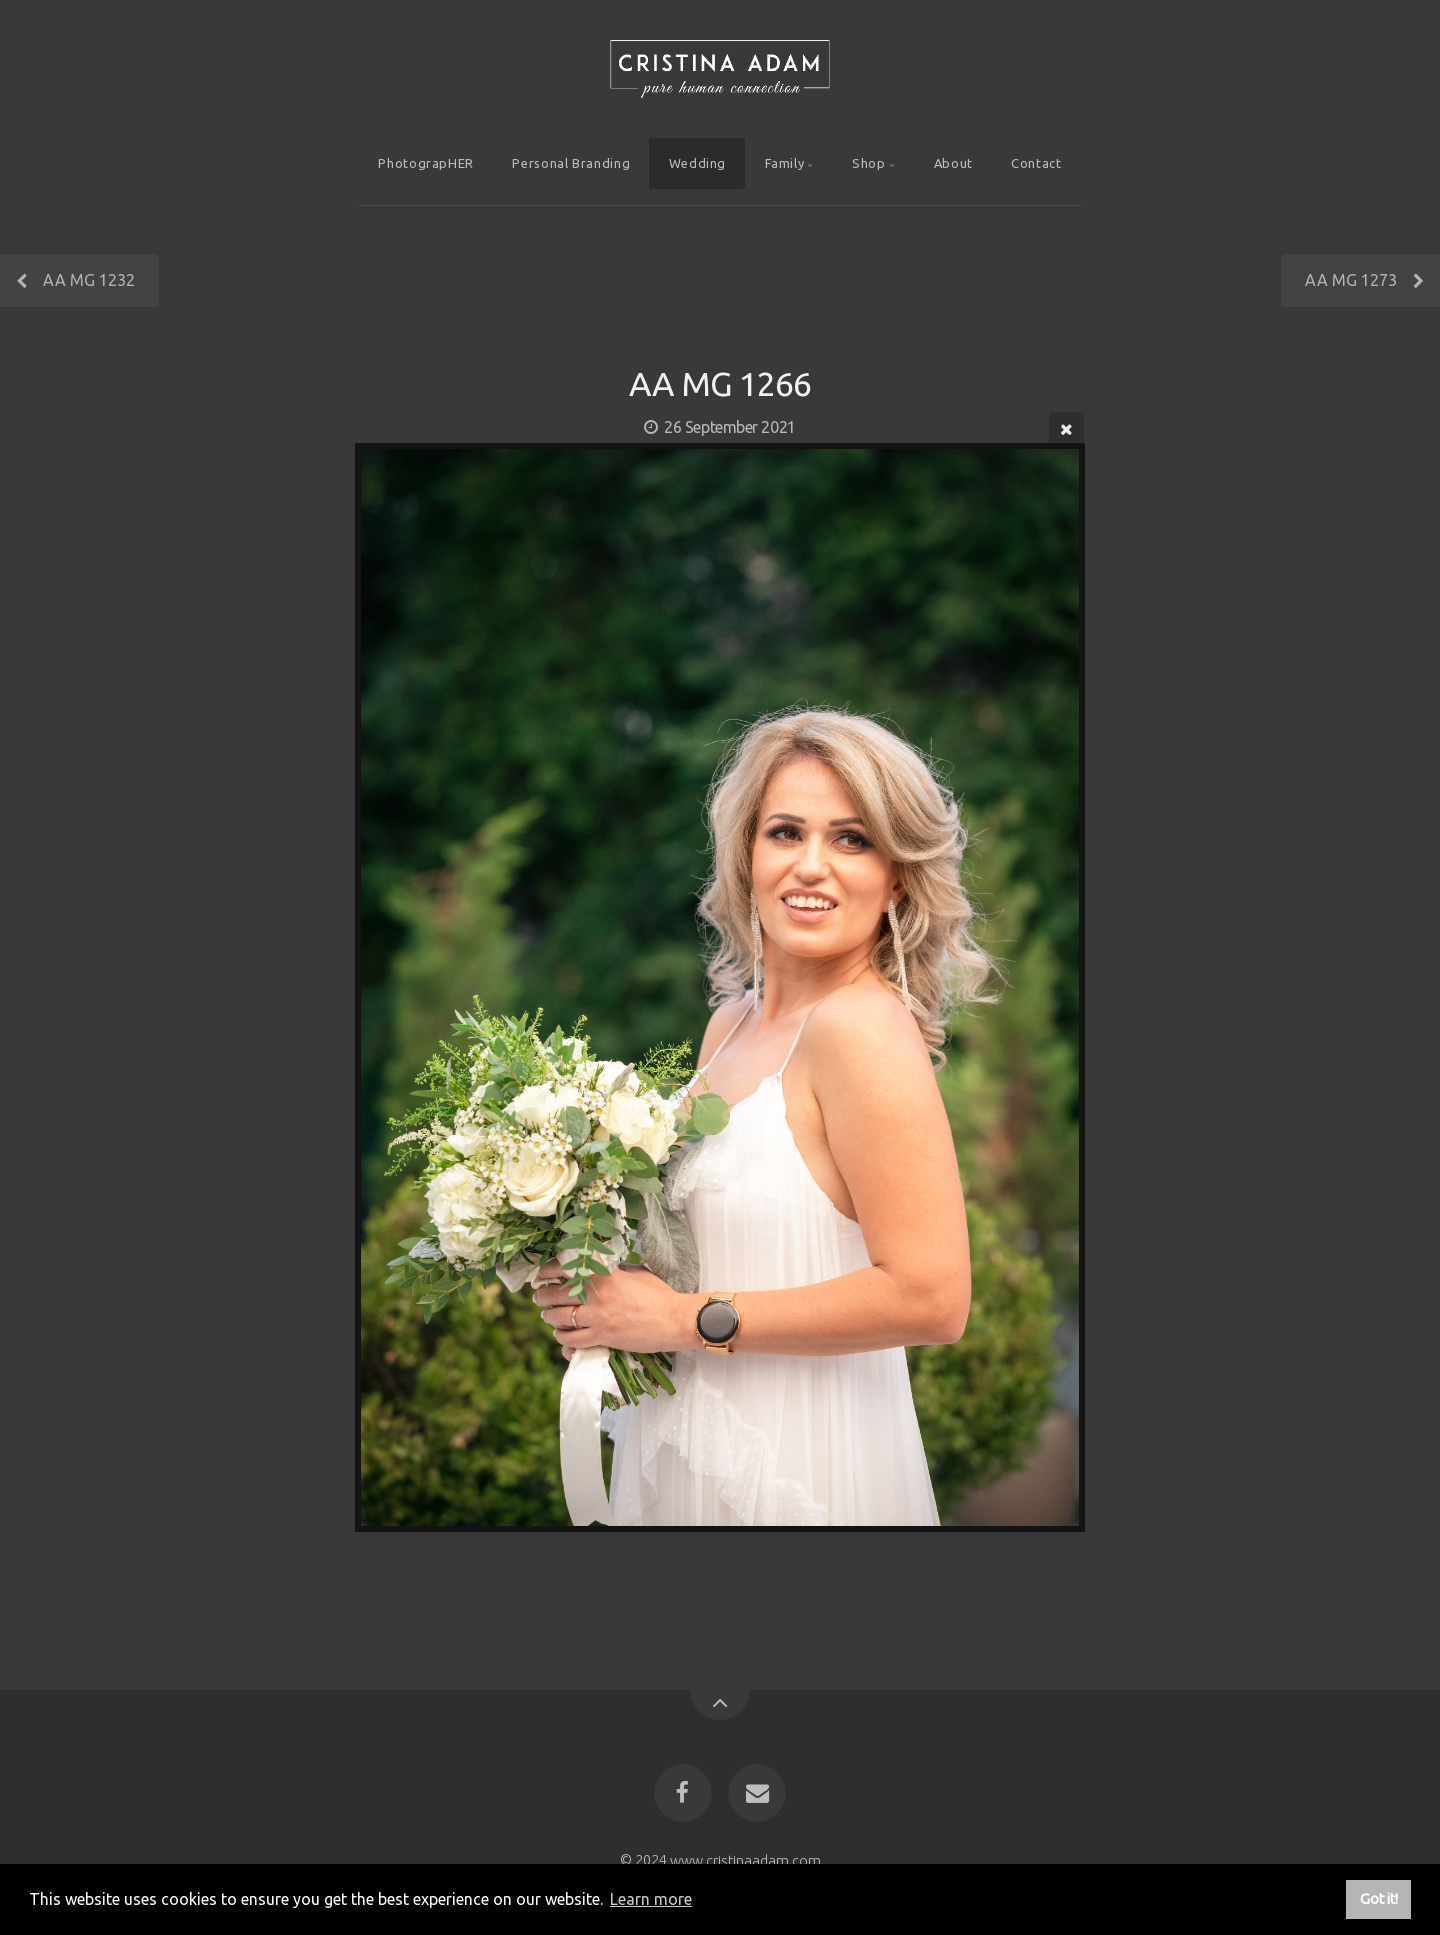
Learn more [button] (651, 1899)
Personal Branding (571, 163)
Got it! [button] (1379, 1899)
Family (785, 163)
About (953, 163)
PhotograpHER (426, 163)
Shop (869, 163)
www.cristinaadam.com (745, 1860)
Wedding (697, 163)
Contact (1036, 163)
